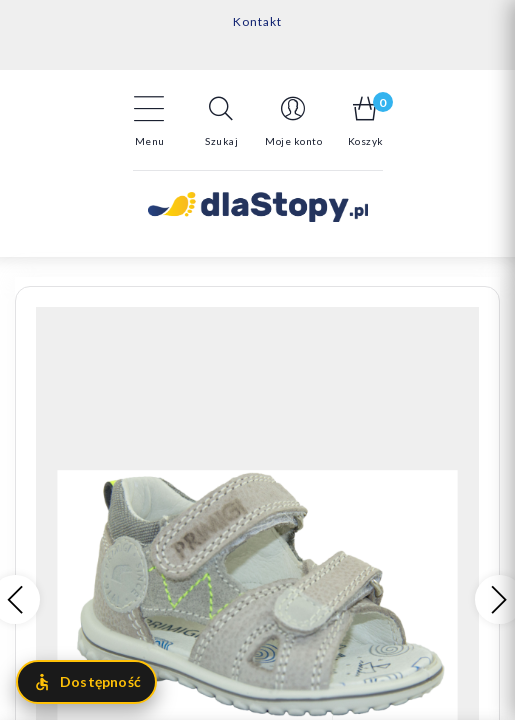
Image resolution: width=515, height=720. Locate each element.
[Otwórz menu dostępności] (86, 682)
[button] (222, 121)
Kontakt (257, 21)
